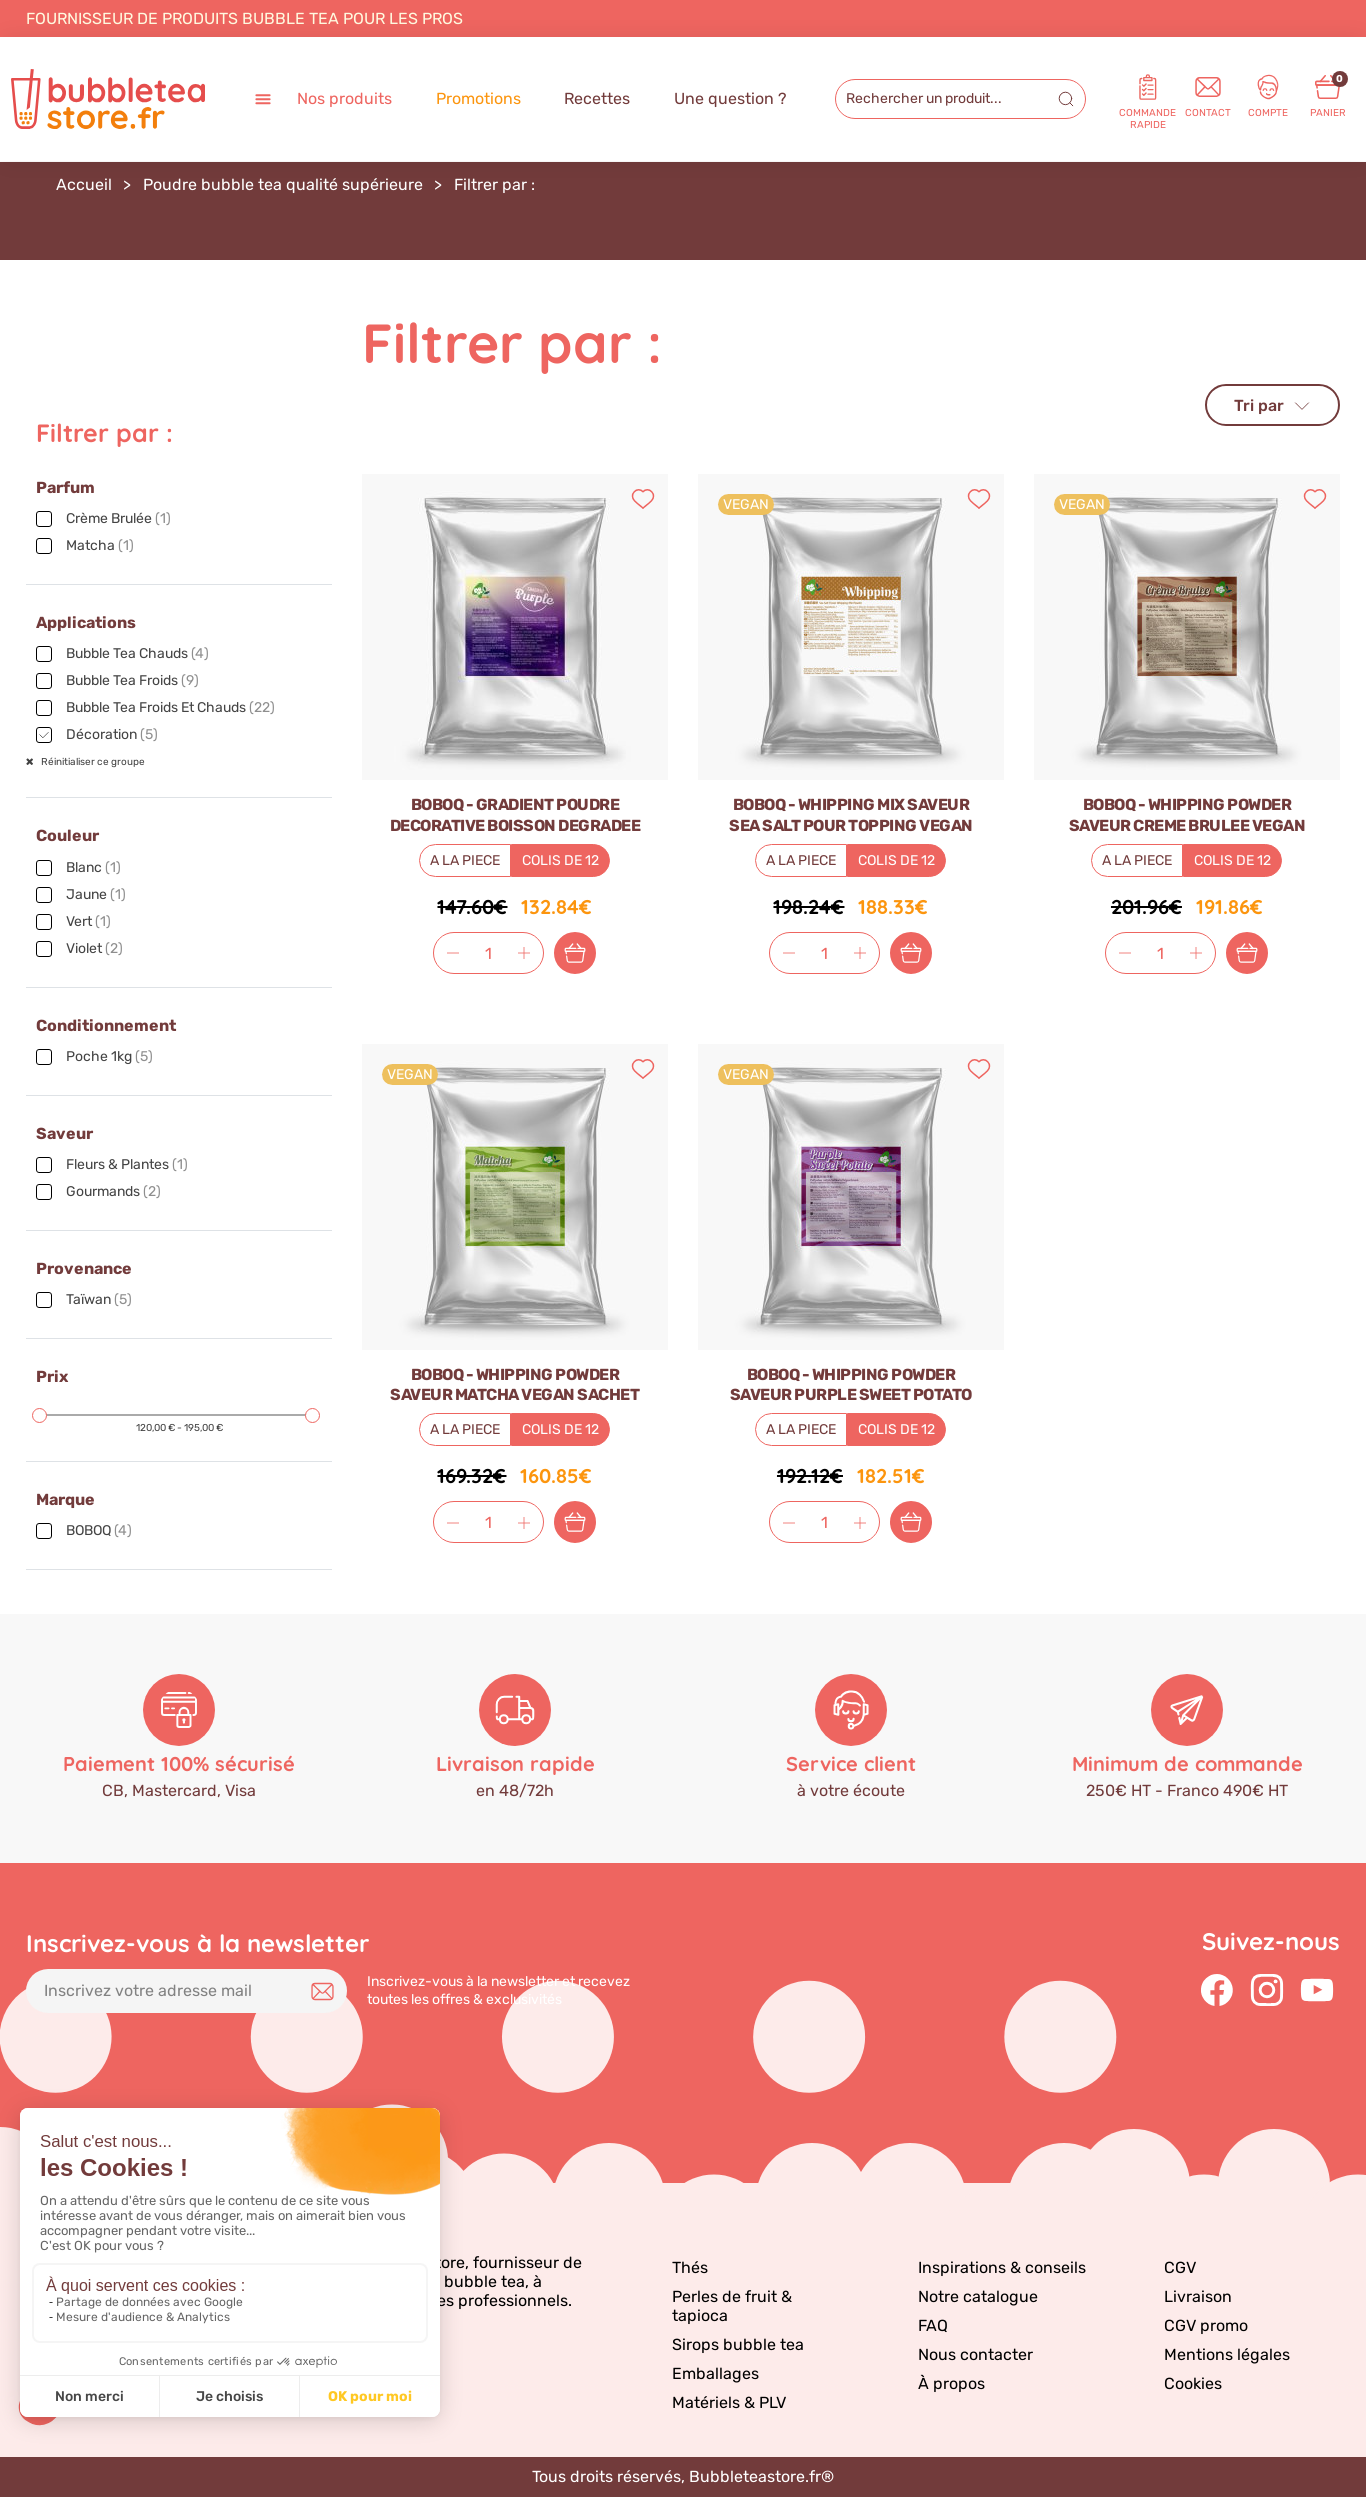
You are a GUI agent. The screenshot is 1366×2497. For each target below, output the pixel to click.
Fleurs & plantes (127, 1164)
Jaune (96, 894)
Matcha (100, 545)
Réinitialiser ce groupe (92, 762)
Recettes (597, 98)
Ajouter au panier (575, 953)
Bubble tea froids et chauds (170, 707)
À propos (951, 2383)
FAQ (933, 2325)
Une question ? (730, 98)
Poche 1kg (109, 1056)
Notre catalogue (978, 2296)
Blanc (93, 867)
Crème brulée (118, 518)
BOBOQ (99, 1530)
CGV (1180, 2267)
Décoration (112, 734)
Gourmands (113, 1191)
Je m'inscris (322, 1991)
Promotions (478, 98)
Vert (88, 921)
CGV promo (1206, 2325)
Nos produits (322, 99)
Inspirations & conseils (1002, 2267)
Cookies (1193, 2383)
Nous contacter (975, 2354)
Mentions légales (1227, 2354)
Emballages (715, 2373)
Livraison (1198, 2296)
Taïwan (99, 1299)
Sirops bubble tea (738, 2344)
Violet (94, 948)
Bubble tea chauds (137, 653)
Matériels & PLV (729, 2402)
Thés (690, 2267)
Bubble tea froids (132, 680)
